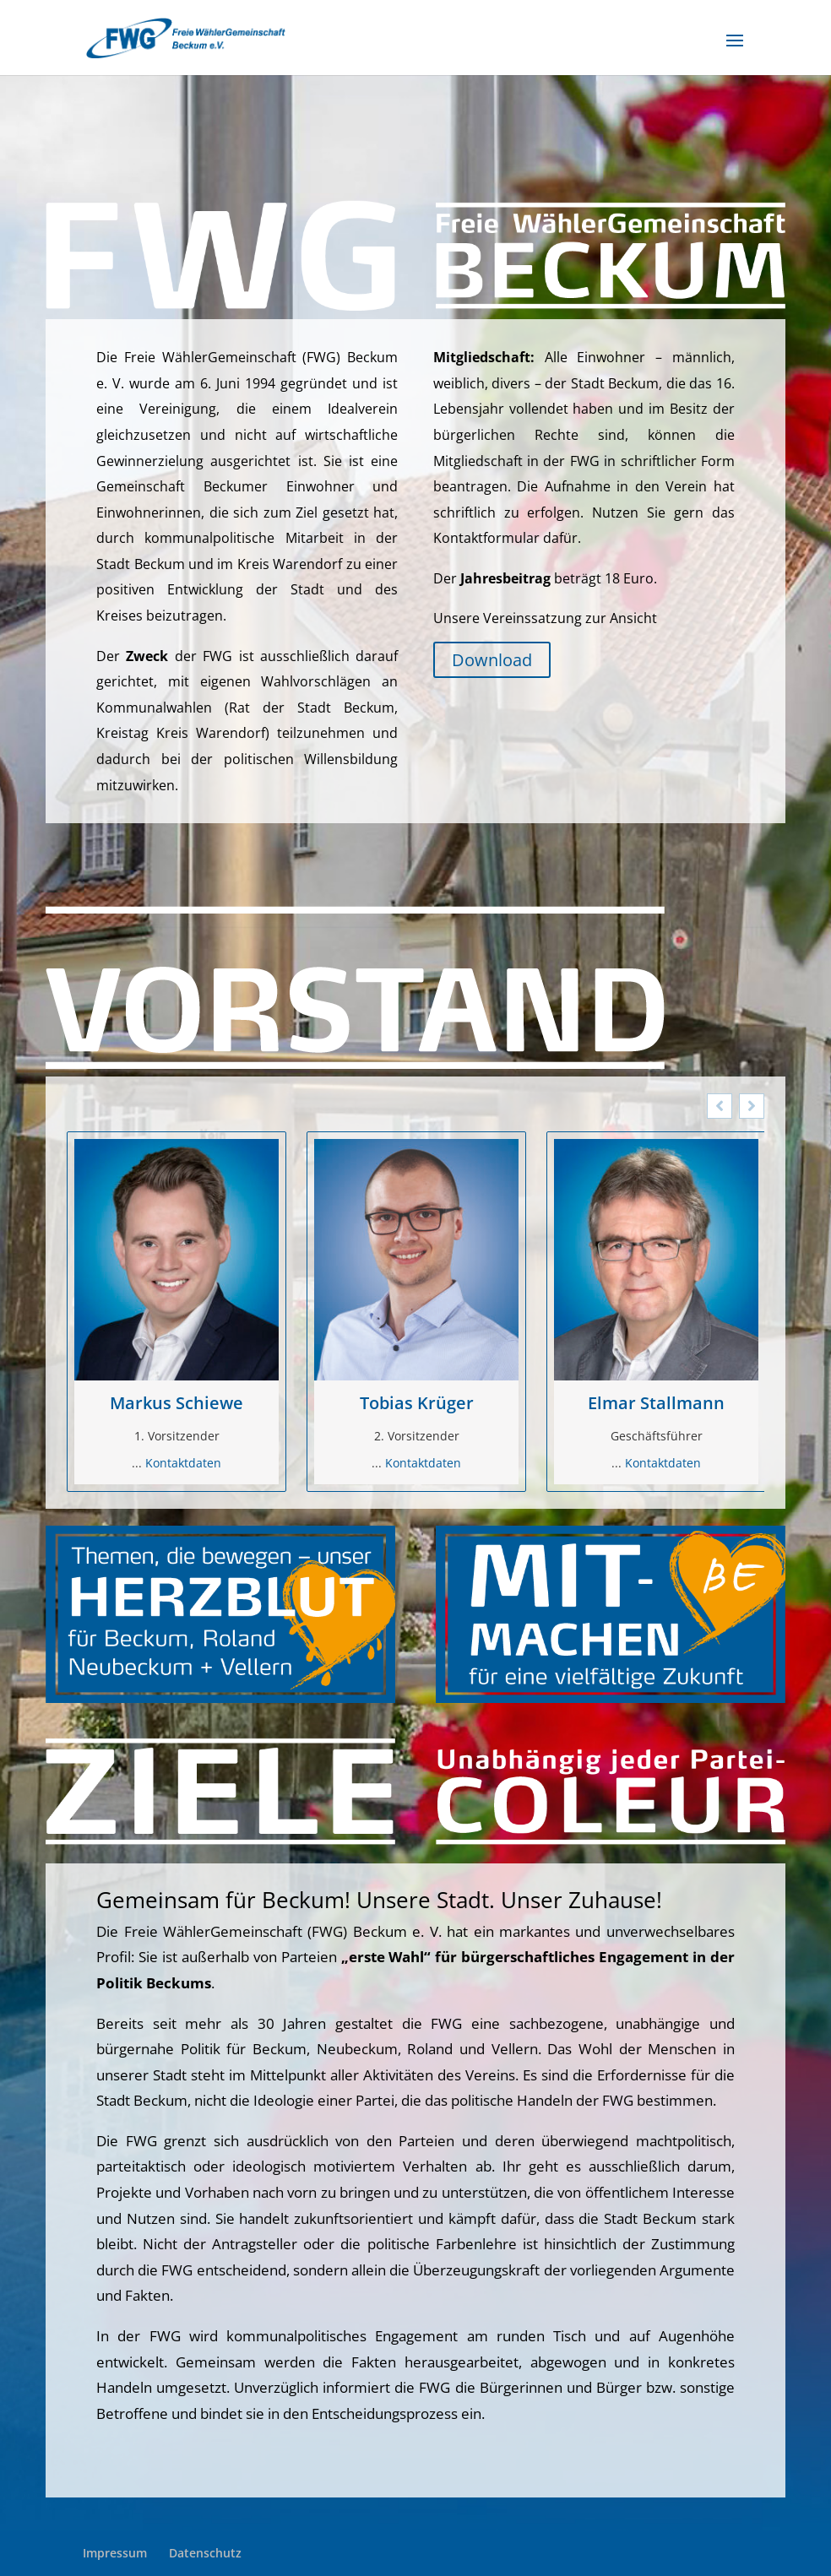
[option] (176, 1312)
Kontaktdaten (183, 1463)
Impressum (115, 2553)
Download (492, 659)
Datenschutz (205, 2553)
